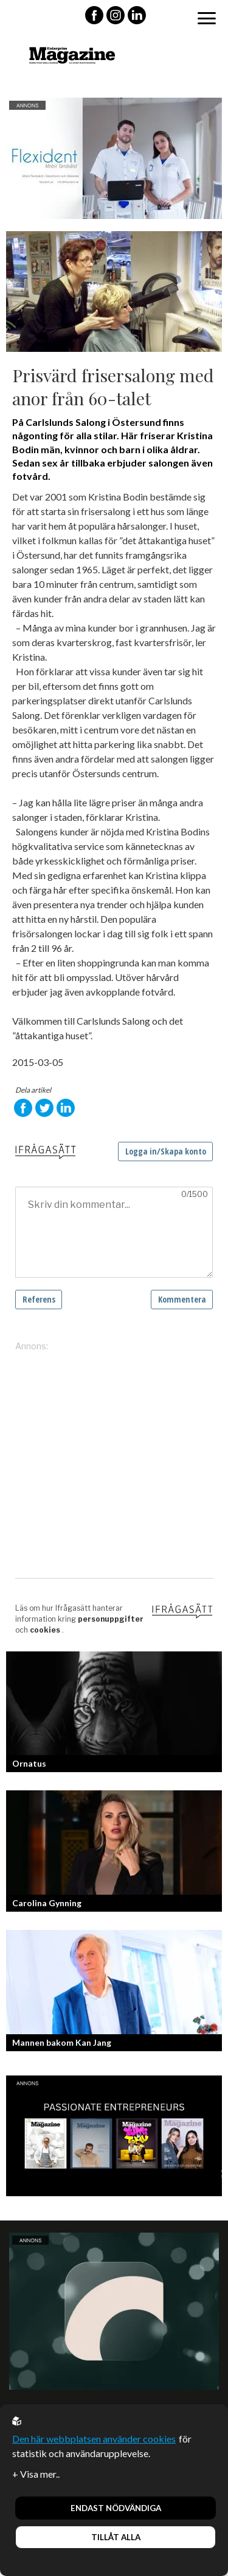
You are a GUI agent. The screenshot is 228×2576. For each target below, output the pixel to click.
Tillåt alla (115, 2537)
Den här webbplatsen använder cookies (94, 2438)
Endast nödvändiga (116, 2508)
